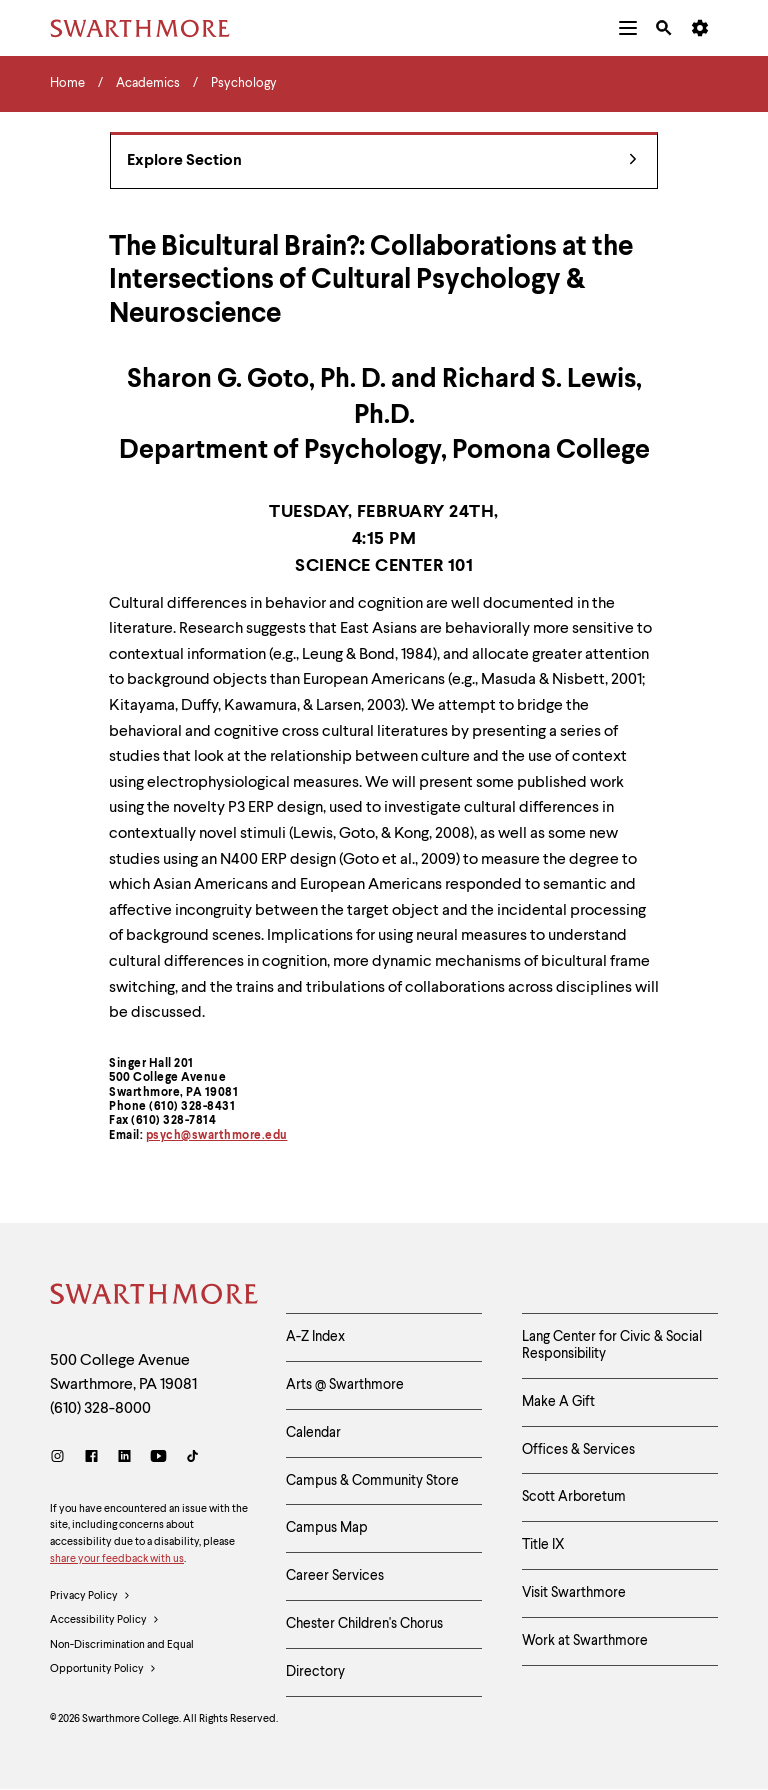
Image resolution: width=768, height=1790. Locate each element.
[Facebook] (91, 1458)
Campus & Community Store (372, 1481)
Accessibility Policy (105, 1621)
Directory (315, 1672)
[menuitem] (628, 28)
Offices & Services (578, 1450)
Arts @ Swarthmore (345, 1385)
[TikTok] (192, 1458)
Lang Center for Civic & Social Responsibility (612, 1345)
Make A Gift (558, 1402)
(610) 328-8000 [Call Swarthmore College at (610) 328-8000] (100, 1409)
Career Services (335, 1576)
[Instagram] (61, 1458)
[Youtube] (158, 1458)
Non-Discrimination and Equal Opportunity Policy (122, 1661)
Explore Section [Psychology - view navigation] (382, 161)
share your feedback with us (117, 1559)
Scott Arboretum (574, 1497)
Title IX (543, 1545)
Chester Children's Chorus (364, 1624)
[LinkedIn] (124, 1458)
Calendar (313, 1433)
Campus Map (327, 1528)
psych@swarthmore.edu (217, 1136)
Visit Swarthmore (574, 1593)
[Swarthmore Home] (153, 1297)
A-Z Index (315, 1337)
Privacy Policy (90, 1597)
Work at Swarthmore (585, 1641)
